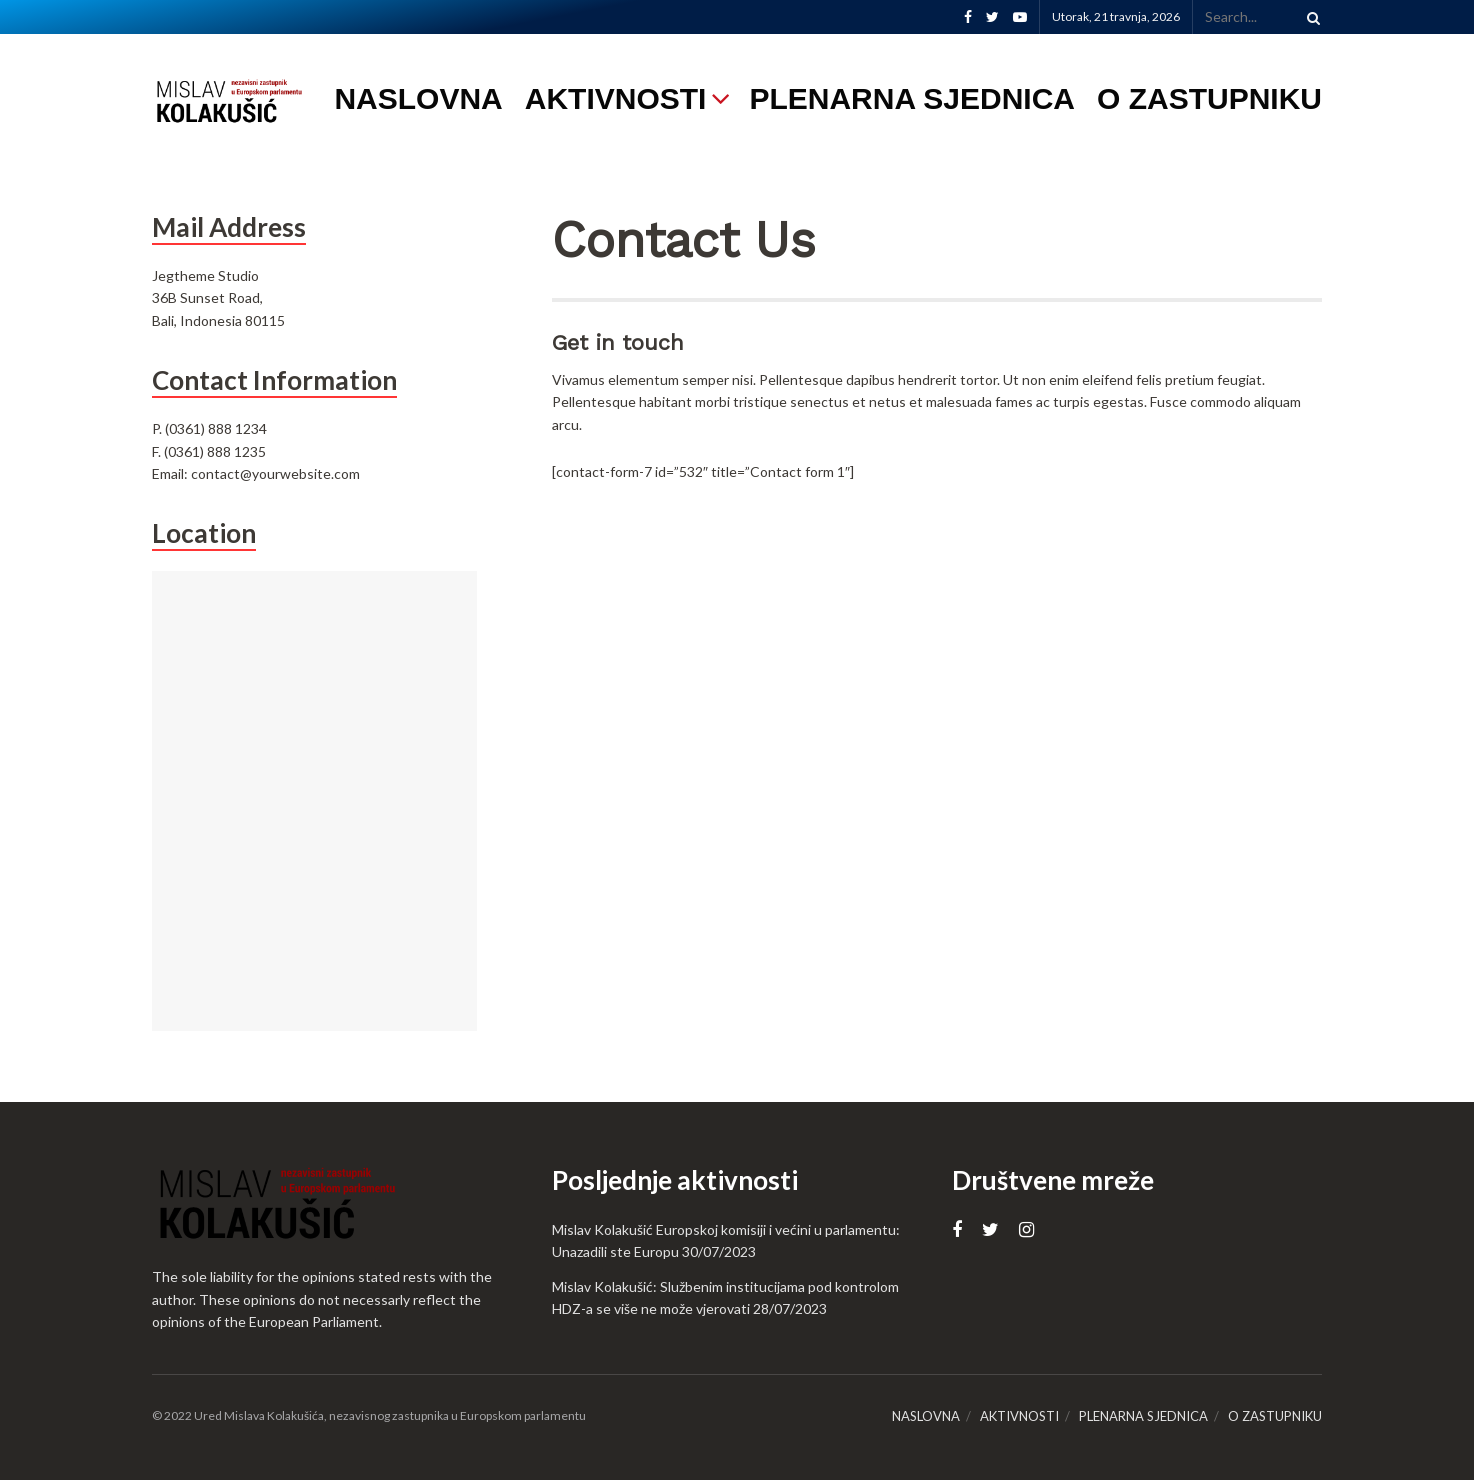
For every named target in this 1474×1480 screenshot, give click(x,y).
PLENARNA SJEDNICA (912, 98)
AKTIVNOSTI (616, 98)
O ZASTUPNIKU (1209, 98)
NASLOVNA (418, 98)
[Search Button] (1310, 17)
